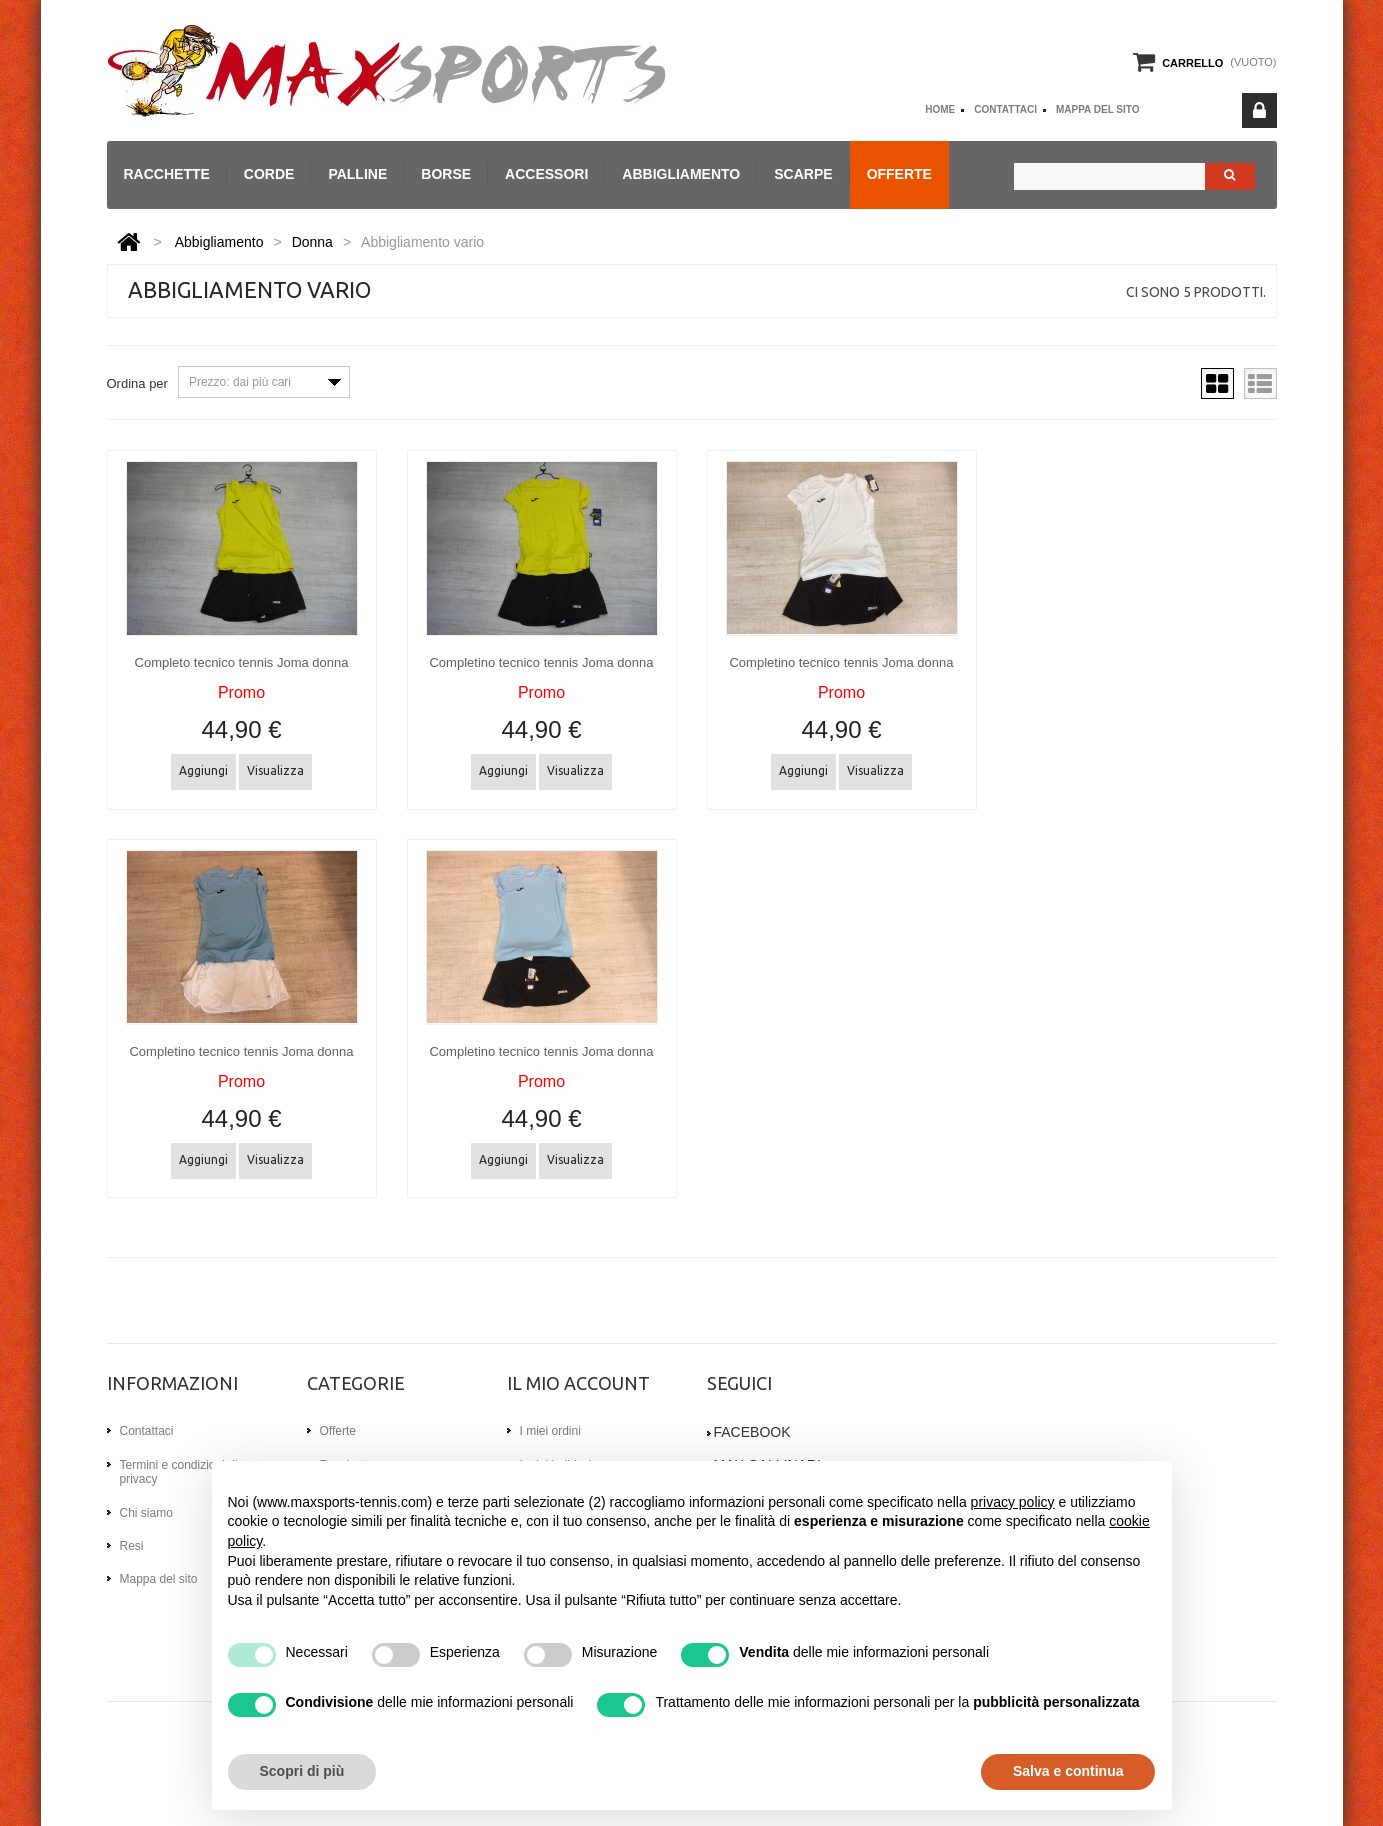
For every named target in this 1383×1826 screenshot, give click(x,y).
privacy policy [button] (1013, 1502)
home (940, 109)
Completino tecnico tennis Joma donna (541, 662)
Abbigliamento (681, 174)
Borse (446, 174)
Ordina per (137, 383)
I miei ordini (550, 1430)
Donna (312, 242)
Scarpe (803, 174)
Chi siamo (146, 1511)
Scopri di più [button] (302, 1771)
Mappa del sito (1098, 109)
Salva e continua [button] (1068, 1771)
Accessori (546, 174)
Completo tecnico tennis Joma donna (242, 662)
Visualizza (275, 770)
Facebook (752, 1431)
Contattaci (1005, 109)
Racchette (167, 174)
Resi (132, 1545)
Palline (357, 174)
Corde (269, 174)
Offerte (899, 174)
